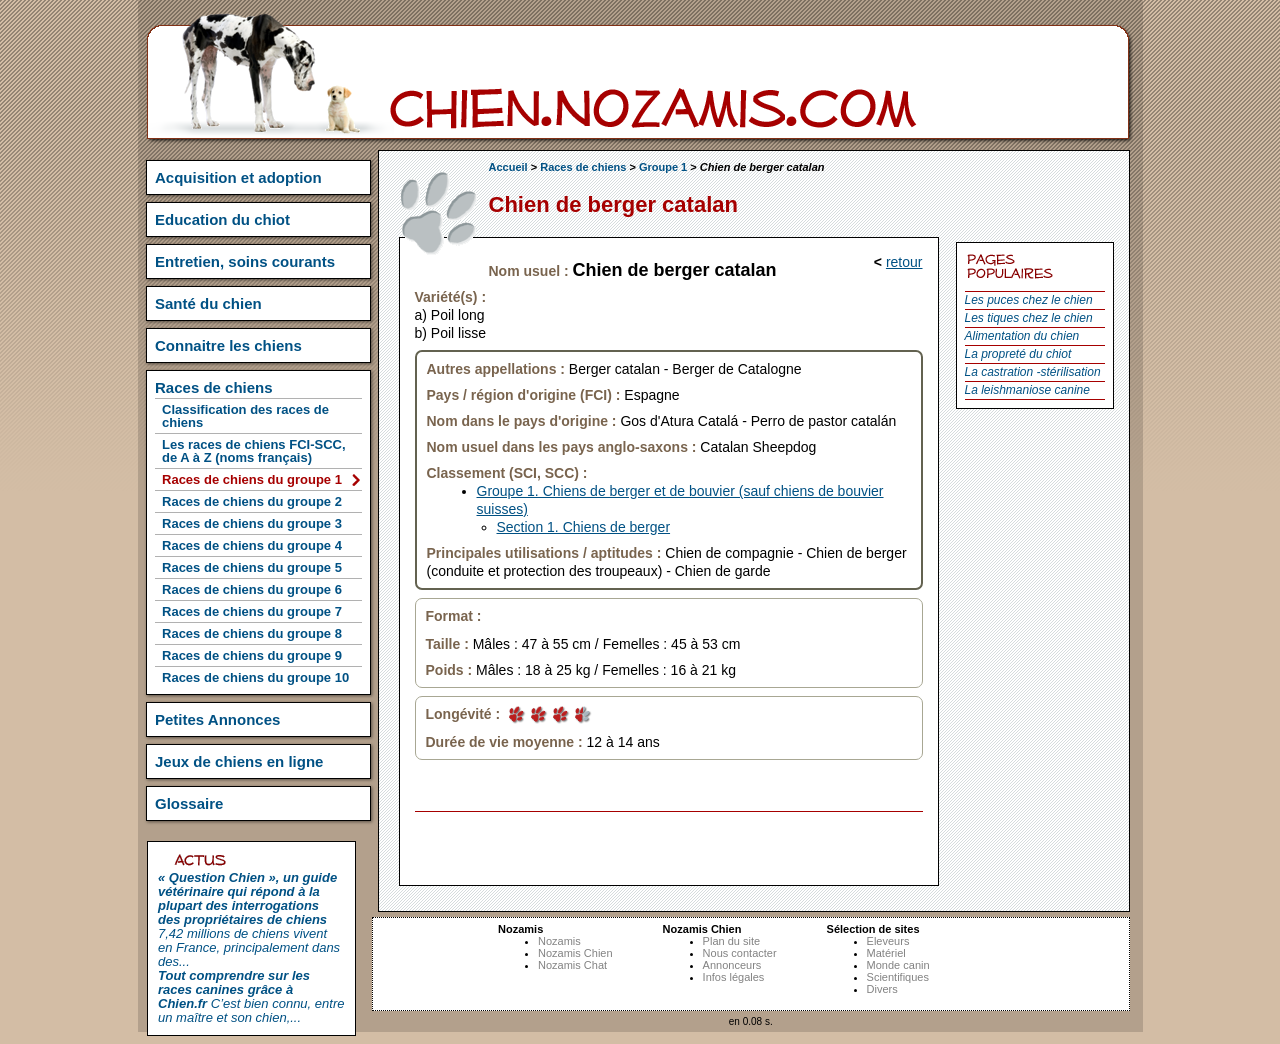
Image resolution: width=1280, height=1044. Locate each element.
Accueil (508, 167)
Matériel (886, 953)
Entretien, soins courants (245, 261)
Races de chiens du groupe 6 (252, 589)
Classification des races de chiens (245, 416)
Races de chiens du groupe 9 (252, 655)
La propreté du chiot (1018, 354)
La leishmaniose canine (1027, 390)
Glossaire (189, 803)
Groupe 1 (663, 167)
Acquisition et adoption (238, 177)
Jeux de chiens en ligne (239, 761)
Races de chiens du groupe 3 (252, 523)
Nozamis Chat (572, 965)
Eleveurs (888, 941)
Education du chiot (222, 219)
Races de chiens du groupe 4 (252, 545)
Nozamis (559, 941)
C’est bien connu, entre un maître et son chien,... (251, 996)
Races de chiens (583, 167)
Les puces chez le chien (1029, 300)
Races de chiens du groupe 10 (255, 677)
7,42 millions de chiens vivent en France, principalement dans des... (249, 919)
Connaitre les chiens (228, 345)
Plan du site (731, 941)
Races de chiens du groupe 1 (252, 479)
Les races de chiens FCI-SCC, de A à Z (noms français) (254, 451)
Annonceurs (732, 965)
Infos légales (734, 977)
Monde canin (898, 965)
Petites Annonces (217, 719)
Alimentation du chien (1022, 336)
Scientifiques (898, 977)
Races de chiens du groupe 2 (252, 501)
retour (904, 262)
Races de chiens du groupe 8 (252, 633)
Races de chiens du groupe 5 (252, 567)
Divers (882, 989)
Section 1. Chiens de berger (584, 527)
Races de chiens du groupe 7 (252, 611)
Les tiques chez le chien (1029, 318)
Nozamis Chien (575, 953)
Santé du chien (208, 303)
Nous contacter (740, 953)
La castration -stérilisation (1033, 372)
